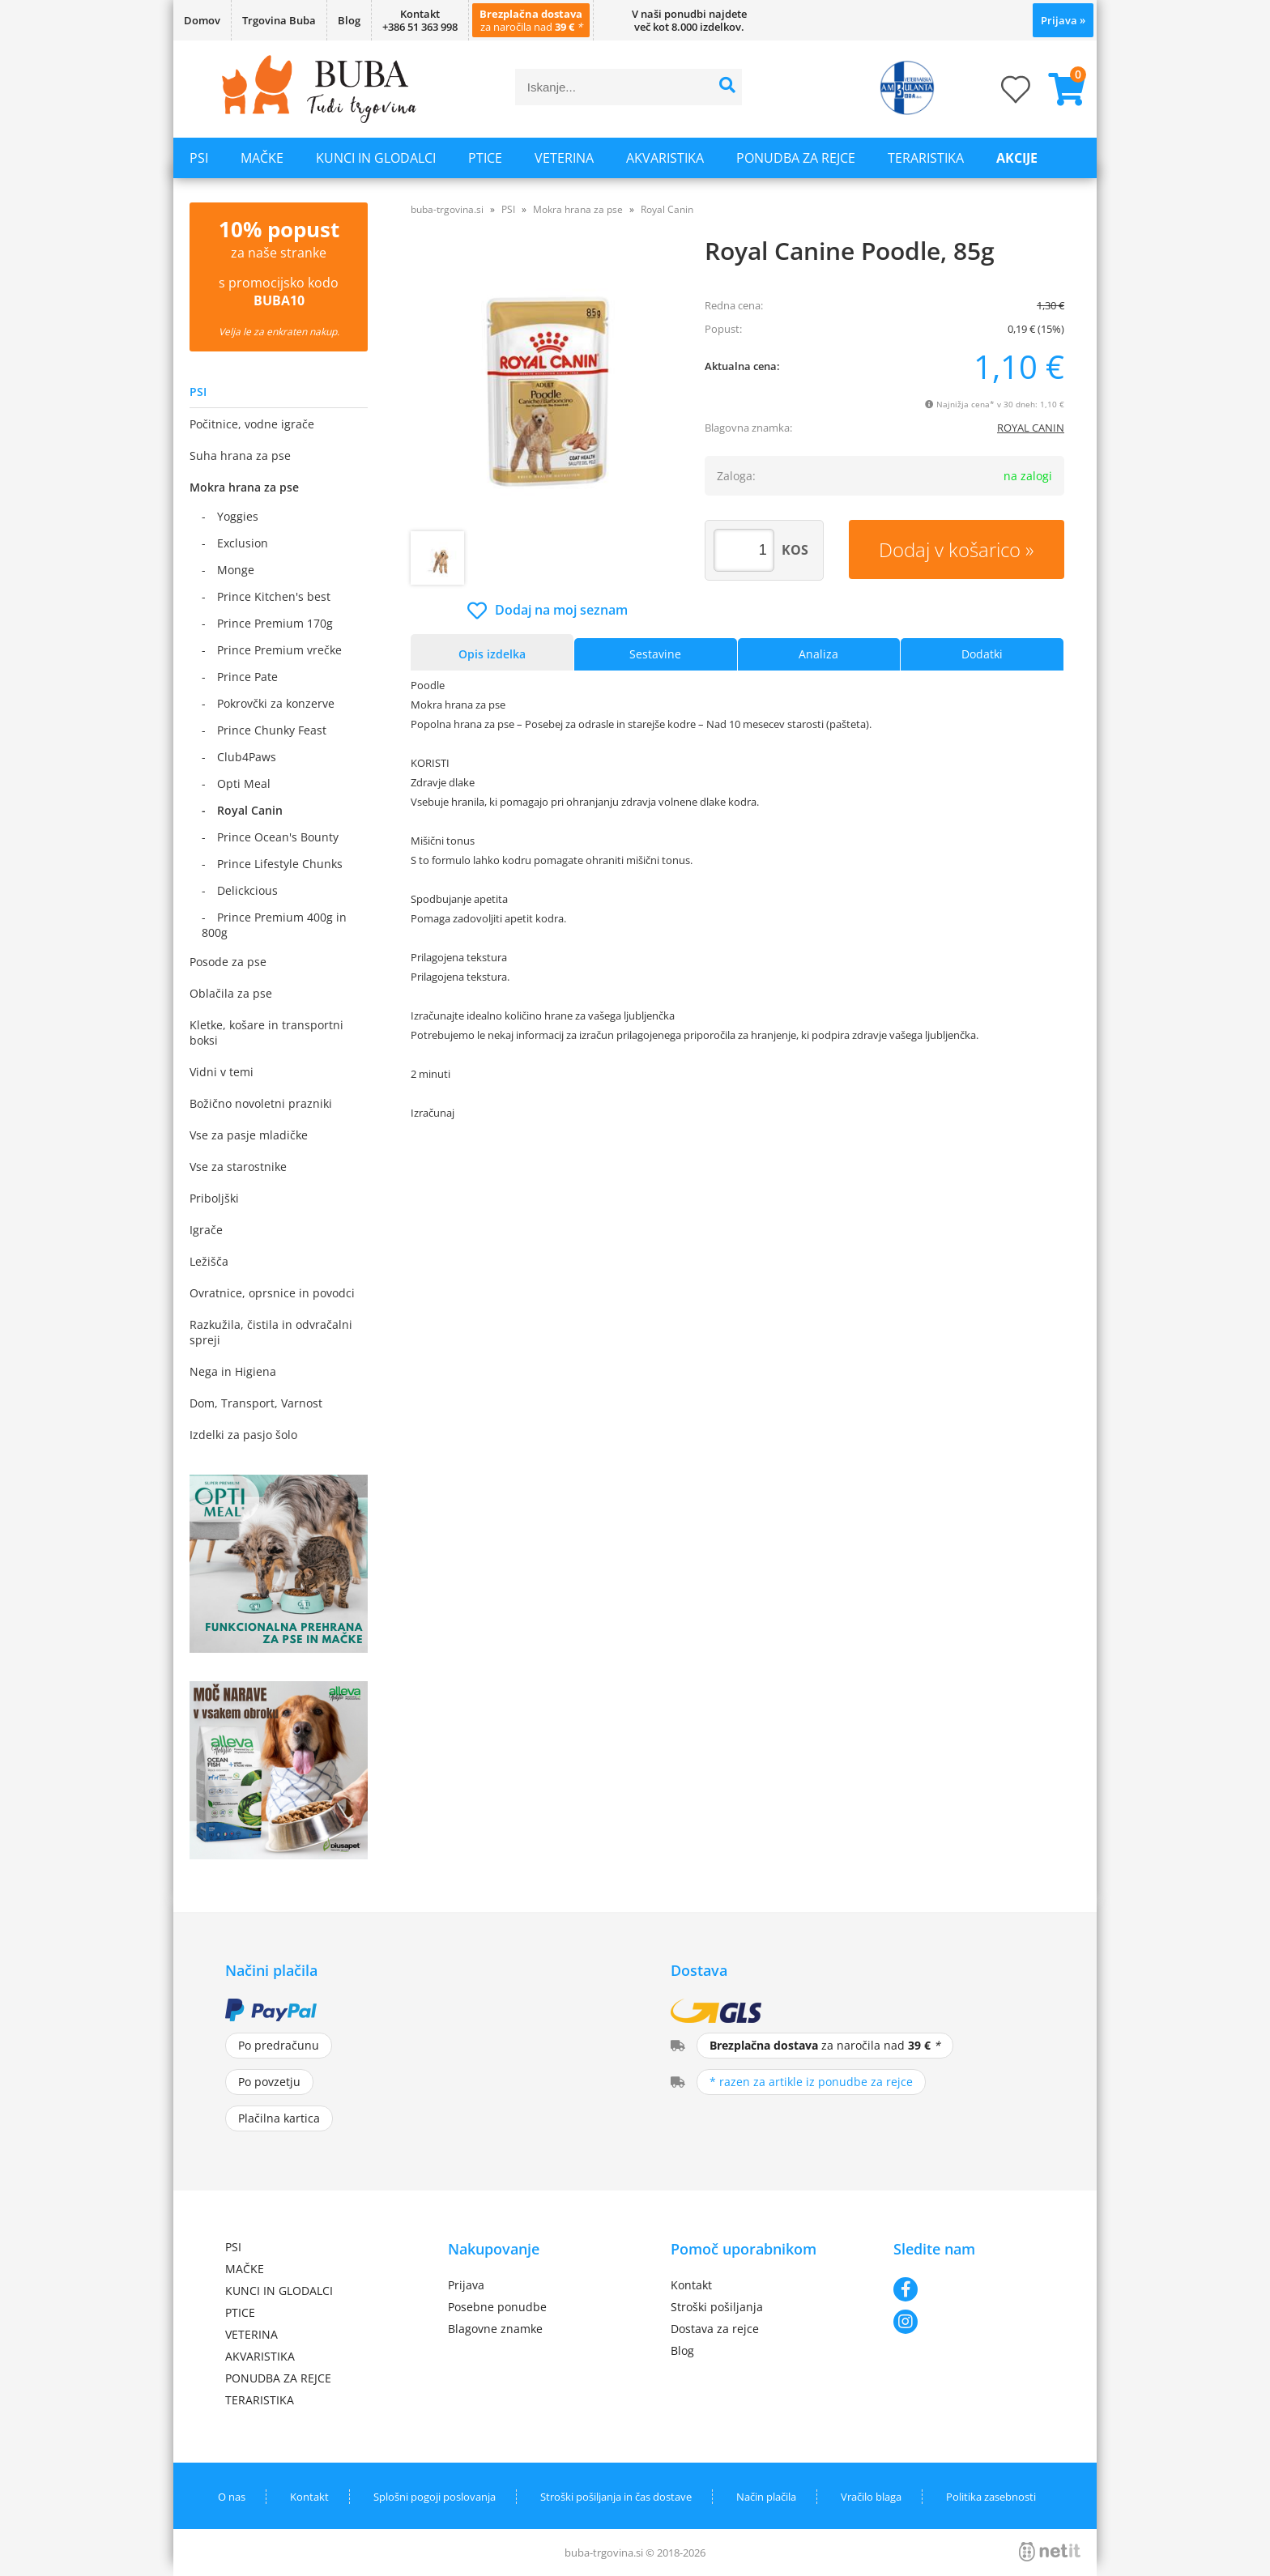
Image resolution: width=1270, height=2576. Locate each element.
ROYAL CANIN (1030, 427)
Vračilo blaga (871, 2496)
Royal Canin (250, 810)
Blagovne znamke (495, 2328)
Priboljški (214, 1198)
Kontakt (691, 2285)
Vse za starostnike (238, 1166)
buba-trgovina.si (447, 209)
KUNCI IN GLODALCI (376, 158)
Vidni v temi (222, 1071)
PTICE (485, 158)
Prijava (1063, 20)
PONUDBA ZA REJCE (795, 158)
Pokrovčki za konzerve (276, 703)
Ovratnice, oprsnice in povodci (272, 1293)
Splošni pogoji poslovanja (434, 2496)
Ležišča (209, 1261)
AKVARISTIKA (665, 158)
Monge (235, 569)
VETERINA (564, 158)
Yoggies (237, 516)
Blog (349, 20)
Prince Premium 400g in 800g (274, 924)
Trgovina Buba (279, 20)
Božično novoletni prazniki (261, 1103)
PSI (199, 158)
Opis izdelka (492, 654)
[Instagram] (969, 2322)
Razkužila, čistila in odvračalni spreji (271, 1332)
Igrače (206, 1229)
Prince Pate (247, 676)
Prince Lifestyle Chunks (280, 863)
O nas (231, 2496)
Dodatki (982, 654)
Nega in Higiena (233, 1371)
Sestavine (655, 654)
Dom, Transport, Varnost (256, 1403)
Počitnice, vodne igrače (252, 424)
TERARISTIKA (926, 158)
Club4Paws (246, 756)
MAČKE (262, 158)
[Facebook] (969, 2289)
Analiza (818, 654)
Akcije (1017, 158)
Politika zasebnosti (991, 2496)
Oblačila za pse (231, 993)
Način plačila (766, 2496)
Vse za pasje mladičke (249, 1135)
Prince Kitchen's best (273, 596)
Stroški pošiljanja (717, 2306)
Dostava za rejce (715, 2328)
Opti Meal (244, 783)
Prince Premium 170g (275, 623)
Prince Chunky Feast (271, 730)
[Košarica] (1060, 89)
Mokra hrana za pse (244, 487)
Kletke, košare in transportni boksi (266, 1032)
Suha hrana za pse (240, 455)
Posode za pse (228, 961)
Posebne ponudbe (497, 2306)
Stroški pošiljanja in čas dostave (616, 2496)
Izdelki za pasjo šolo (243, 1434)
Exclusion (242, 543)
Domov (202, 20)
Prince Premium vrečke (279, 650)
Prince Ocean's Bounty (278, 837)
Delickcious (247, 890)
